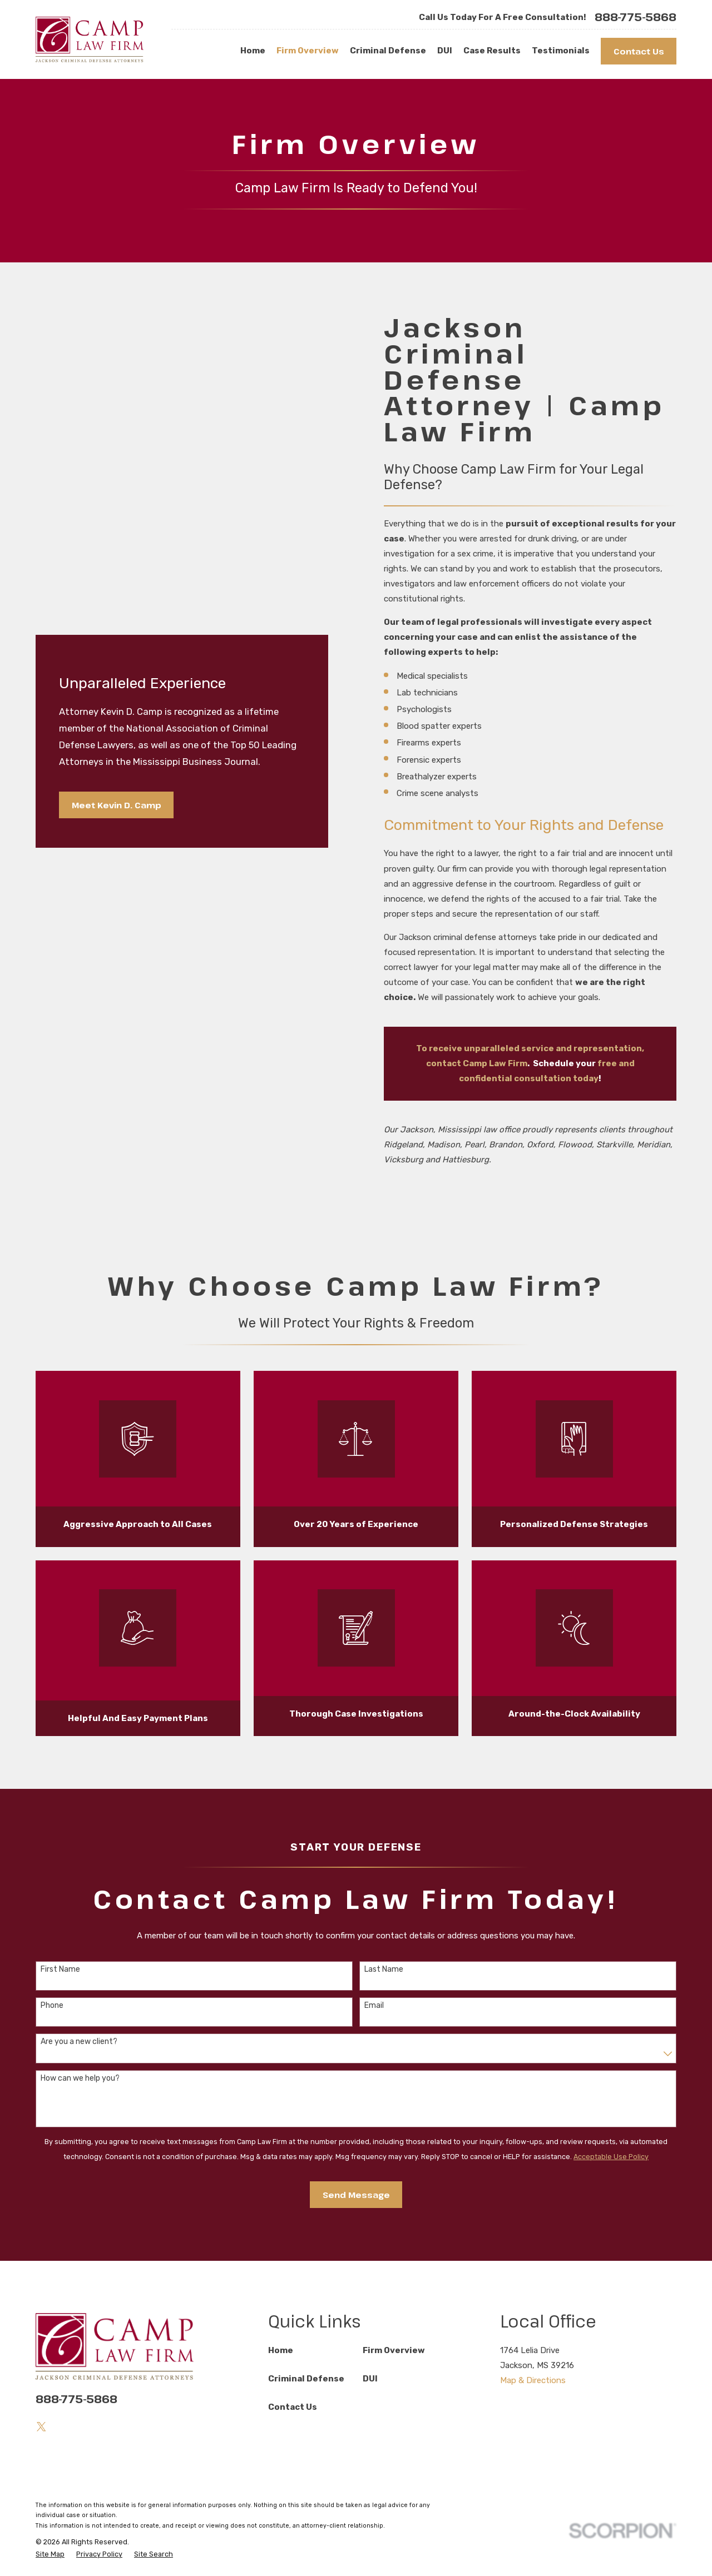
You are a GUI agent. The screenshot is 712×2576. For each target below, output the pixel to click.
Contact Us (639, 51)
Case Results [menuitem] (492, 51)
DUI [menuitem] (444, 51)
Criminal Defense (306, 2379)
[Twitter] (41, 2427)
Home (280, 2350)
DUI (370, 2379)
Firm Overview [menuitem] (307, 51)
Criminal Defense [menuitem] (388, 51)
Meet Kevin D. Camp (116, 804)
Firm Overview (394, 2350)
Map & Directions (533, 2380)
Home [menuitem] (252, 51)
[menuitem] (50, 2554)
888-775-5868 (635, 17)
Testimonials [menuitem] (561, 51)
